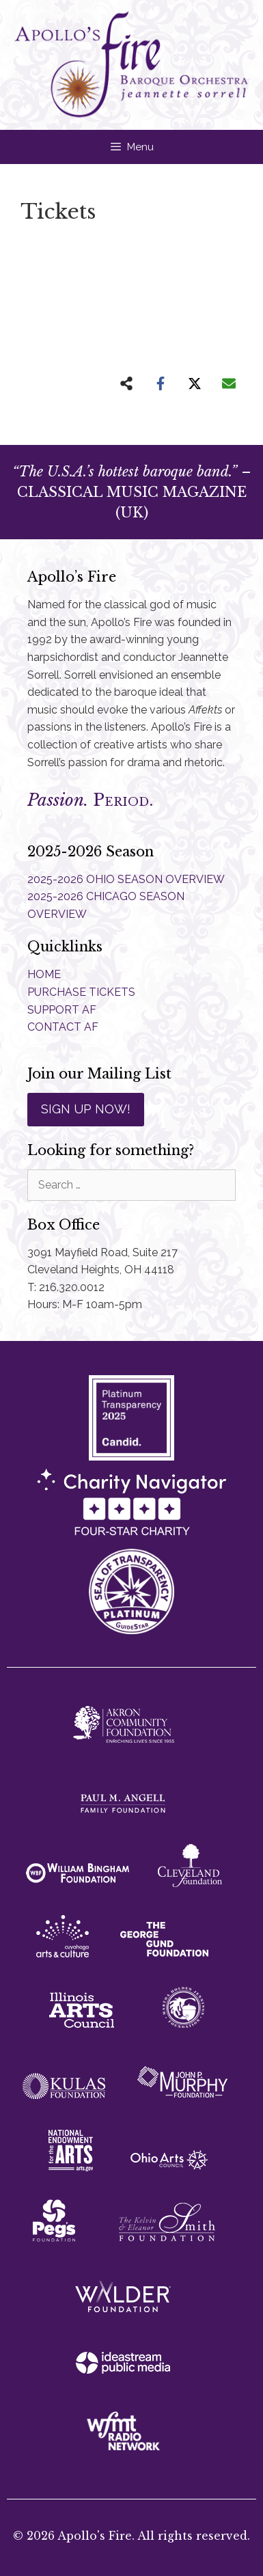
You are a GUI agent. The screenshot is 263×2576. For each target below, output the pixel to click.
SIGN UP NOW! (85, 1109)
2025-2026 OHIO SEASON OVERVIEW (126, 879)
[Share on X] (194, 383)
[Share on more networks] (126, 383)
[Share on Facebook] (160, 383)
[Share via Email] (229, 383)
